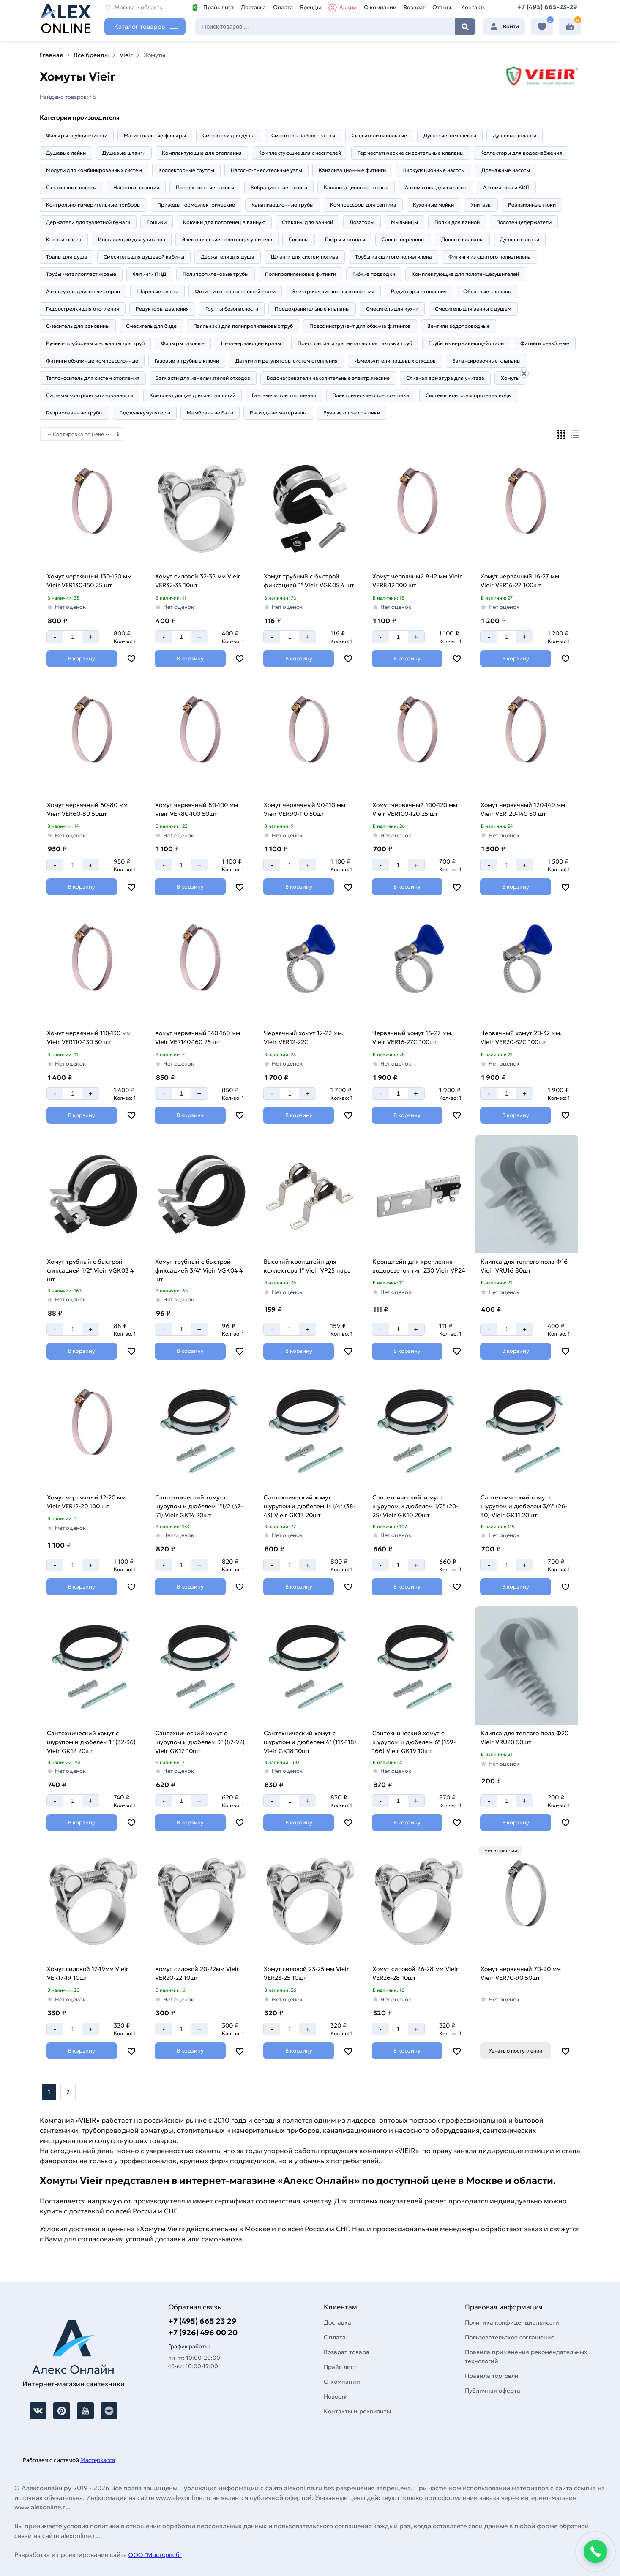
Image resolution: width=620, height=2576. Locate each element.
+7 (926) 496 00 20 (203, 2332)
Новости (336, 2396)
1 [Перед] (49, 2092)
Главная (51, 55)
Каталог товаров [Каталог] (139, 26)
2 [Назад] (68, 2092)
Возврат (414, 7)
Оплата (283, 7)
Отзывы (443, 7)
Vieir (126, 55)
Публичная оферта (492, 2390)
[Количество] (72, 637)
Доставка (253, 7)
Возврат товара (346, 2352)
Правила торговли (492, 2376)
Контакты (474, 7)
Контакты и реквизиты (357, 2411)
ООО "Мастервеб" (155, 2554)
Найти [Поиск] (465, 26)
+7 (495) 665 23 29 (202, 2321)
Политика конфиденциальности (512, 2322)
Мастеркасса (97, 2460)
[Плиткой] (561, 434)
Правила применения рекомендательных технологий (526, 2356)
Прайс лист (213, 7)
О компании (380, 7)
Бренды (310, 7)
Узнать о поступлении (515, 2050)
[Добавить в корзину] (81, 658)
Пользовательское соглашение (509, 2337)
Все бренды (91, 55)
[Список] (575, 434)
